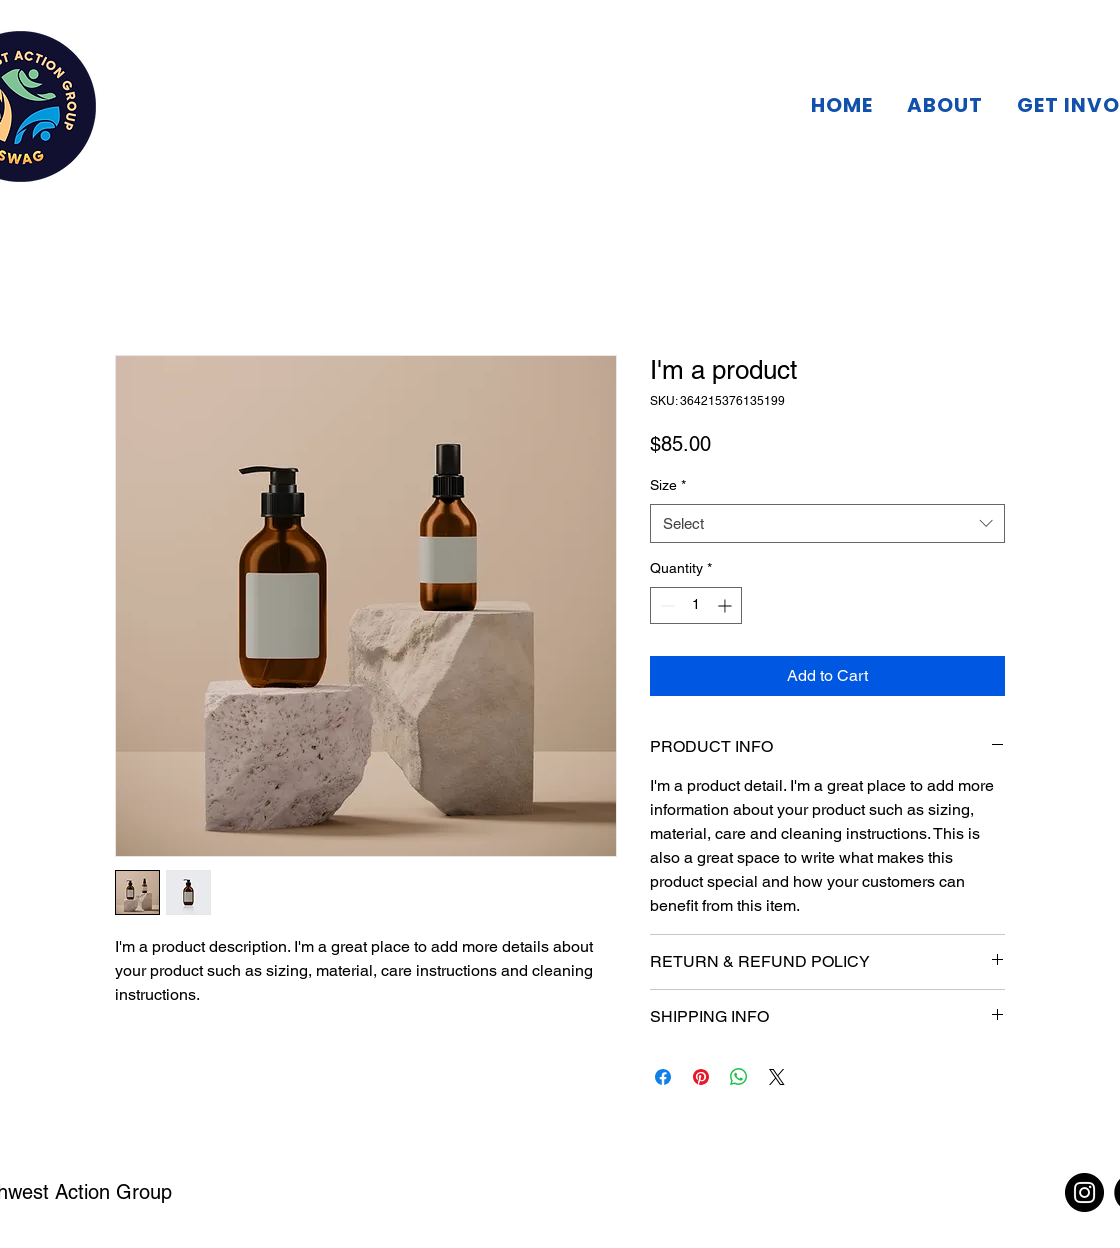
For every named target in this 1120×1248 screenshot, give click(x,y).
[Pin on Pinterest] (701, 1077)
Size (668, 485)
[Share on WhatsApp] (739, 1077)
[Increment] (726, 605)
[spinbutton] (696, 605)
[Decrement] (665, 605)
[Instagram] (1084, 1192)
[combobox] (827, 523)
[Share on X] (777, 1077)
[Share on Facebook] (663, 1077)
